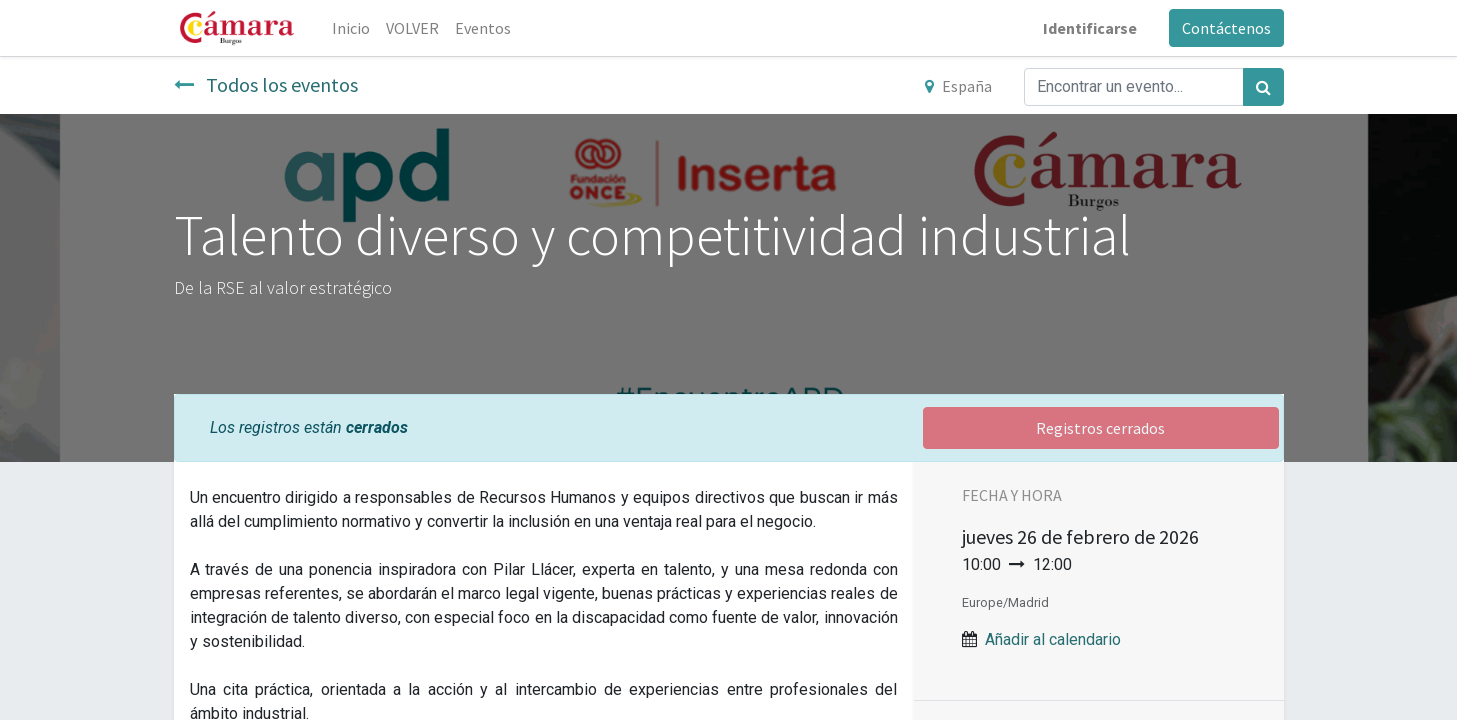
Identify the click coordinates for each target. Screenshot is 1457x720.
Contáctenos (1226, 28)
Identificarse (1090, 28)
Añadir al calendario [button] (1053, 639)
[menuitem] (351, 28)
